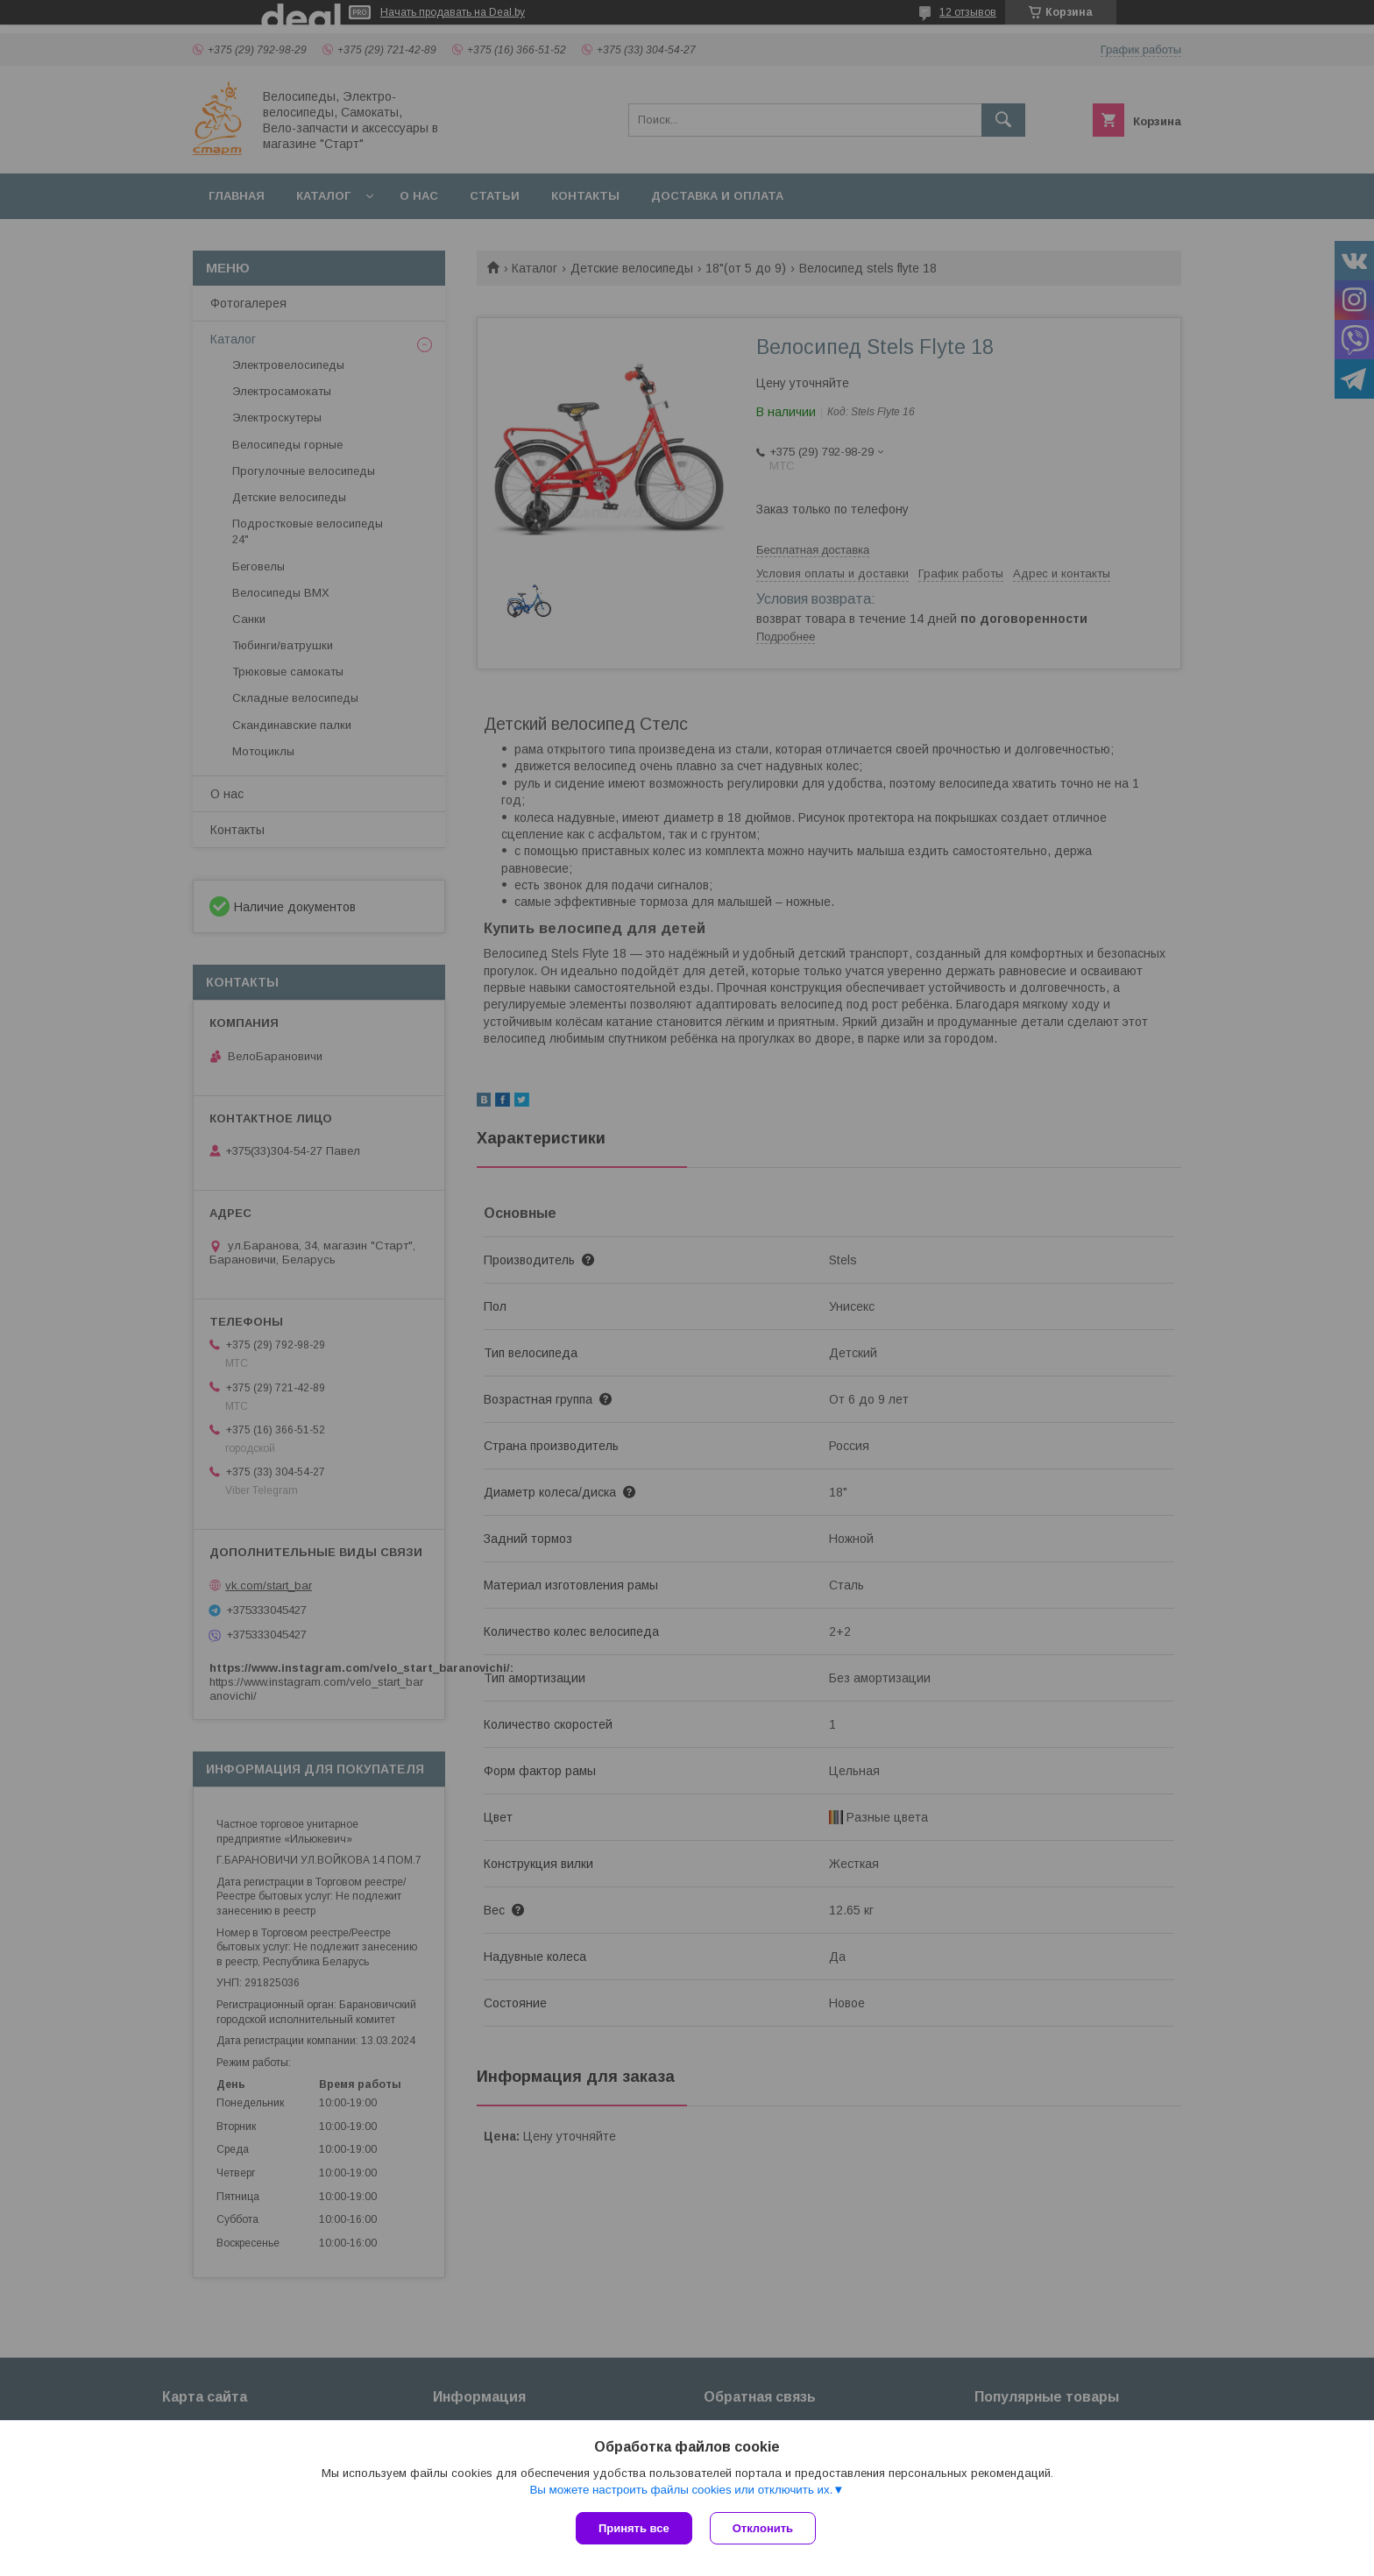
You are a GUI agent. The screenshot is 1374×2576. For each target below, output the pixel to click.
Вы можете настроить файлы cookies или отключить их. (680, 2489)
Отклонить (763, 2528)
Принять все (633, 2528)
